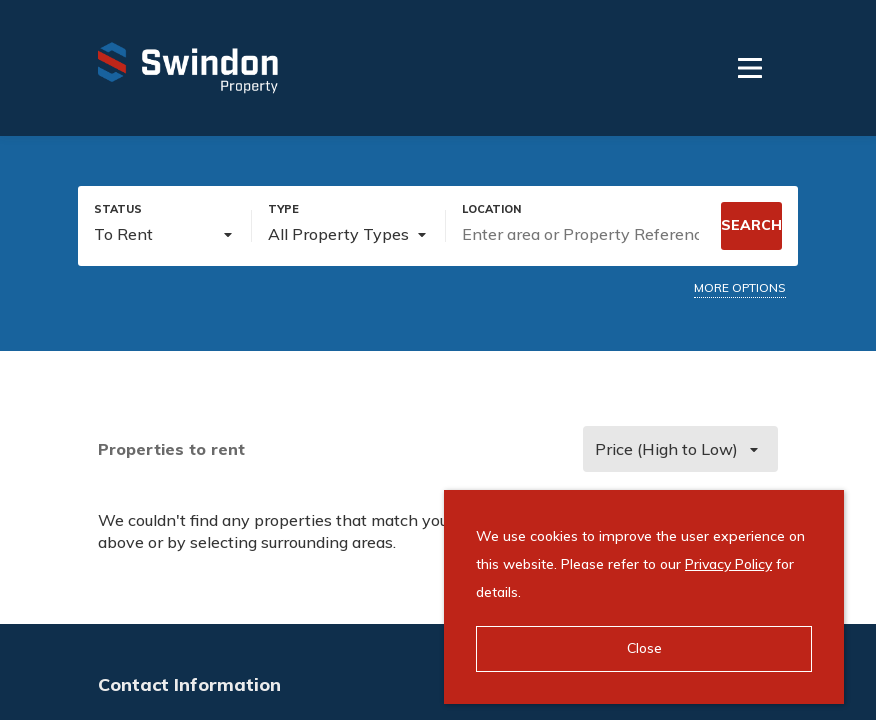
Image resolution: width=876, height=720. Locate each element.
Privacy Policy (728, 564)
